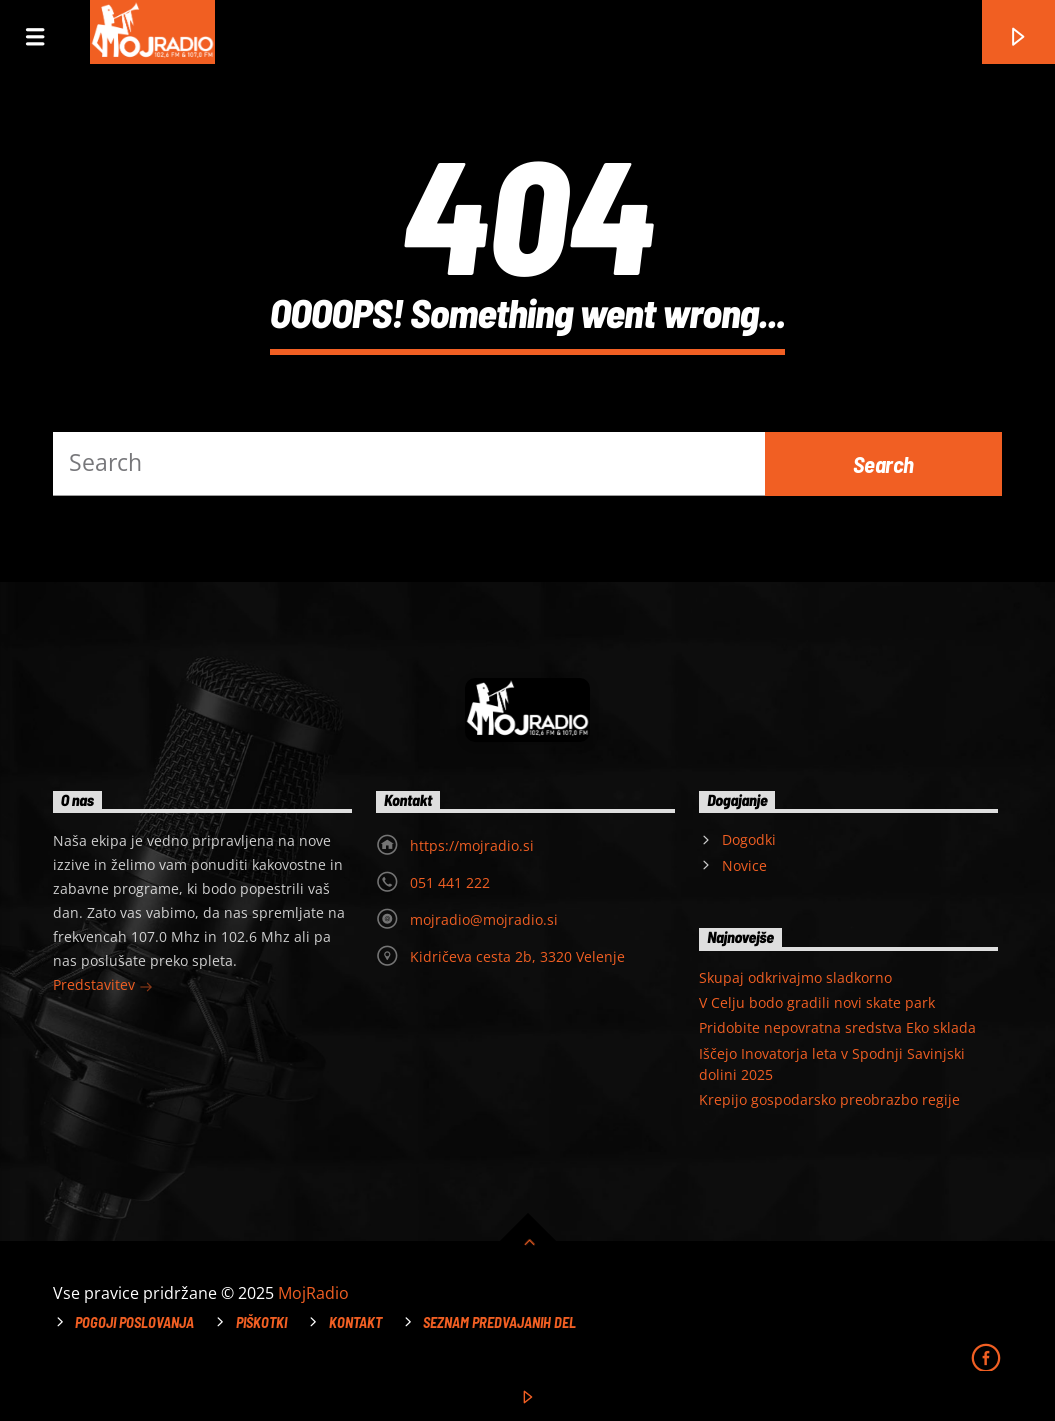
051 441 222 (450, 882)
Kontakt (355, 1322)
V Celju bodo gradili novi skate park (817, 1002)
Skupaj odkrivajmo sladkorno (795, 977)
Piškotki (261, 1322)
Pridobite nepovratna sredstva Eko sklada (837, 1027)
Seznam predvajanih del (499, 1322)
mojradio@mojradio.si (484, 919)
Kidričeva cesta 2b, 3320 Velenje (517, 956)
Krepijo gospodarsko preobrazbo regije (829, 1099)
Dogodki (749, 839)
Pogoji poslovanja (134, 1322)
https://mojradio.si (472, 845)
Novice (744, 865)
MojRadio (313, 1293)
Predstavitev (103, 986)
